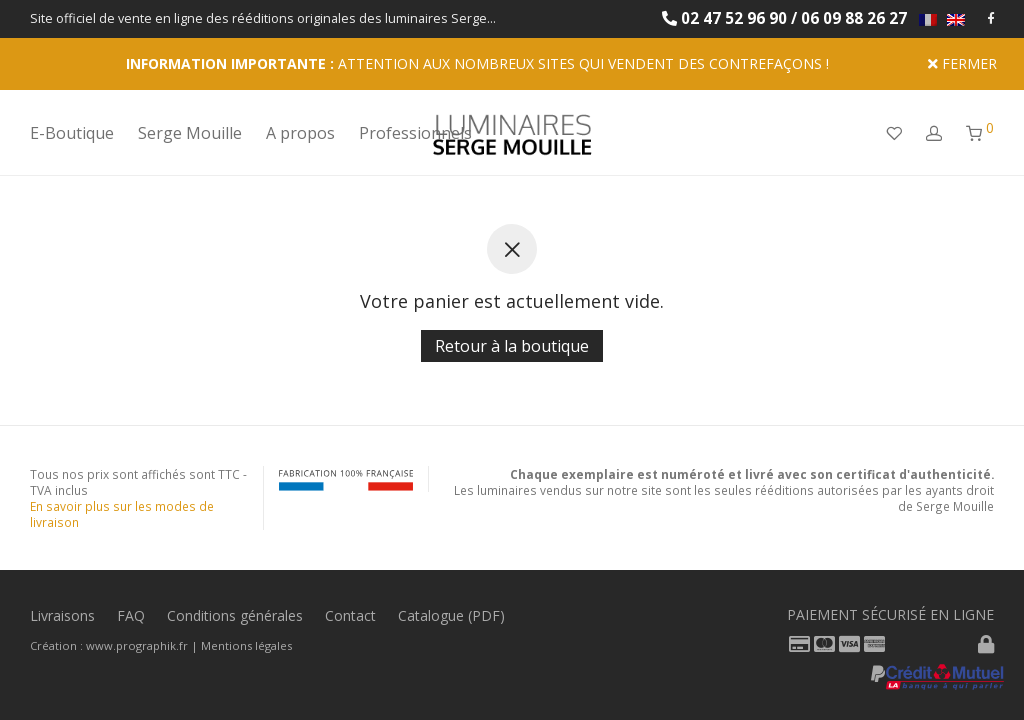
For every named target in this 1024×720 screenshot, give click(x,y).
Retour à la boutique (512, 346)
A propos (300, 133)
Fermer (962, 63)
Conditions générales (235, 615)
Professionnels (415, 133)
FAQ (131, 615)
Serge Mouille (190, 133)
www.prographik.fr (137, 645)
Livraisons (62, 615)
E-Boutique (72, 133)
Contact (350, 615)
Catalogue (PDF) (451, 615)
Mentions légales (246, 645)
